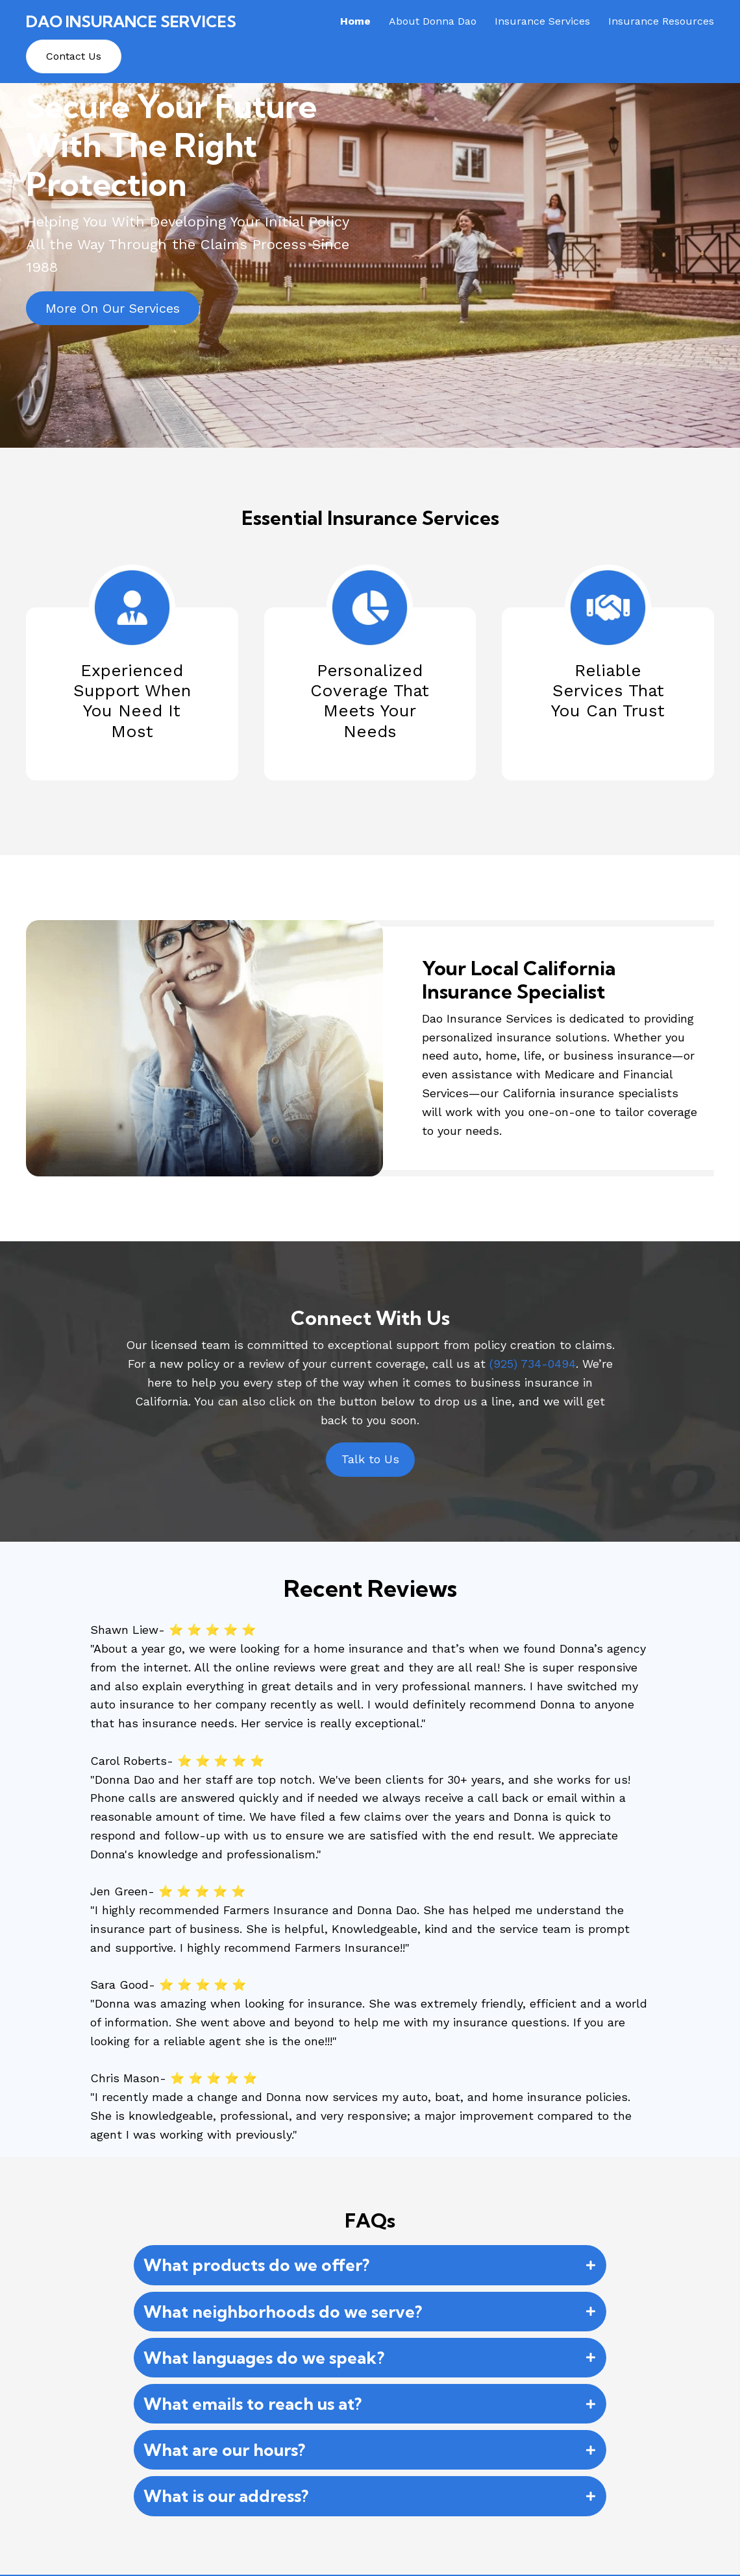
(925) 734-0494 (532, 1363)
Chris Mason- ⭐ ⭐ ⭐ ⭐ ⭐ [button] (173, 2078)
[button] (112, 308)
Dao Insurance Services (131, 21)
